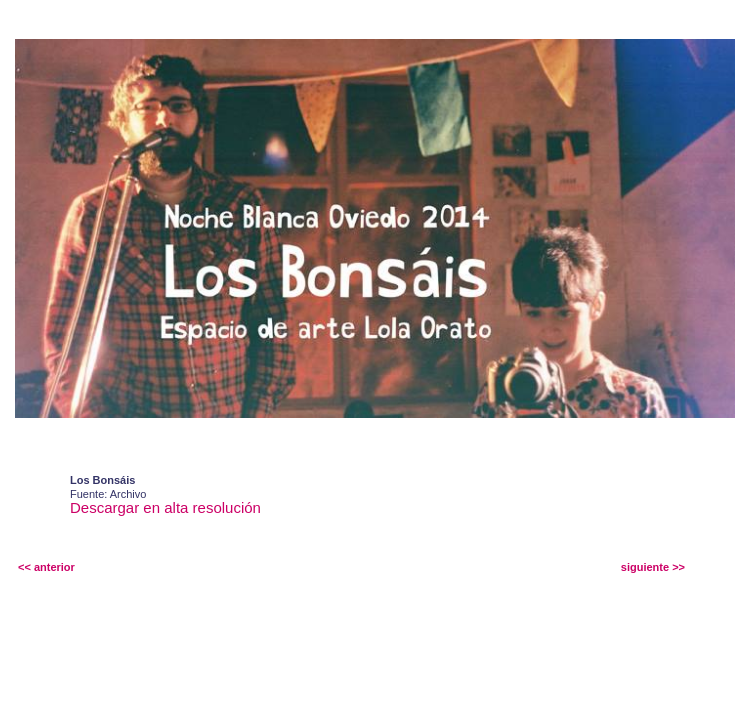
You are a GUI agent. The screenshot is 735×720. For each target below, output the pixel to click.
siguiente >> (653, 567)
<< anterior (46, 567)
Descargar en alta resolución (165, 507)
